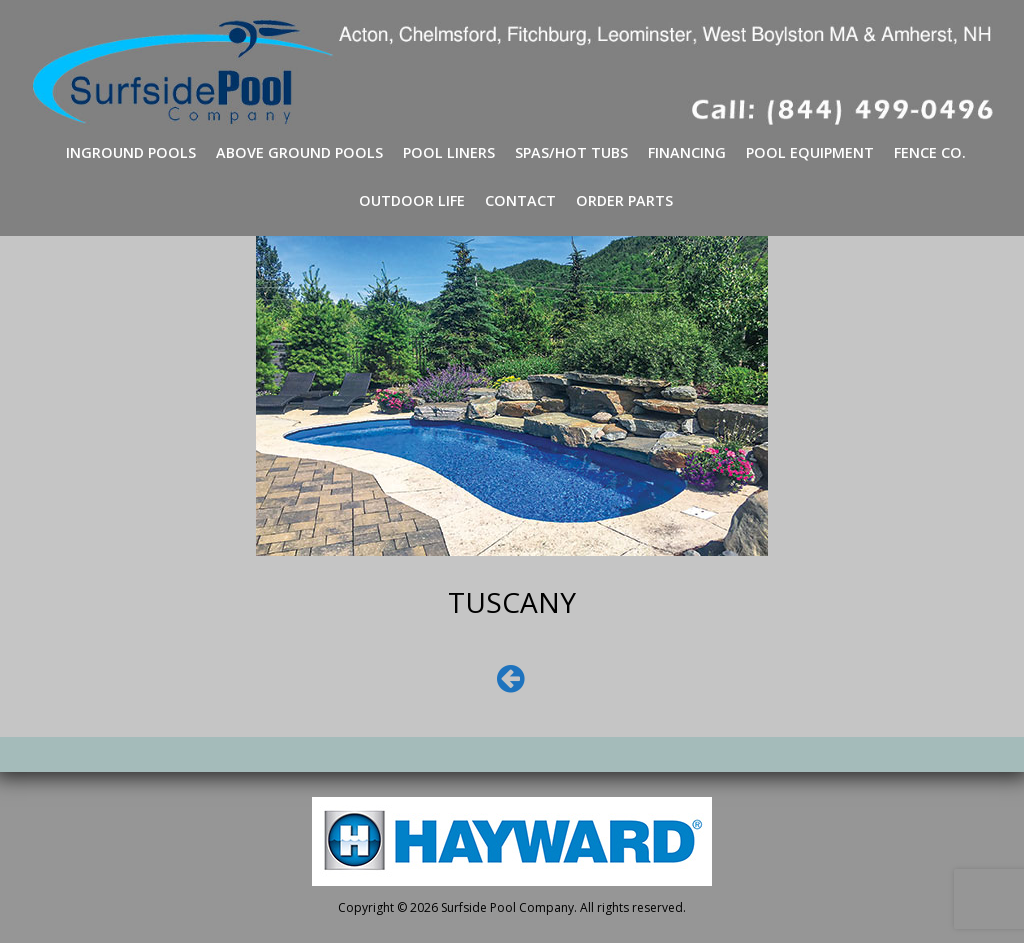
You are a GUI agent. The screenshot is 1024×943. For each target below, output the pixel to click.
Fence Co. (930, 152)
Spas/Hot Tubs (571, 152)
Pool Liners (449, 152)
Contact (520, 200)
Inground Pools (131, 152)
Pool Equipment (810, 152)
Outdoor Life (412, 200)
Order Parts (624, 200)
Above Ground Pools (299, 152)
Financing (687, 152)
